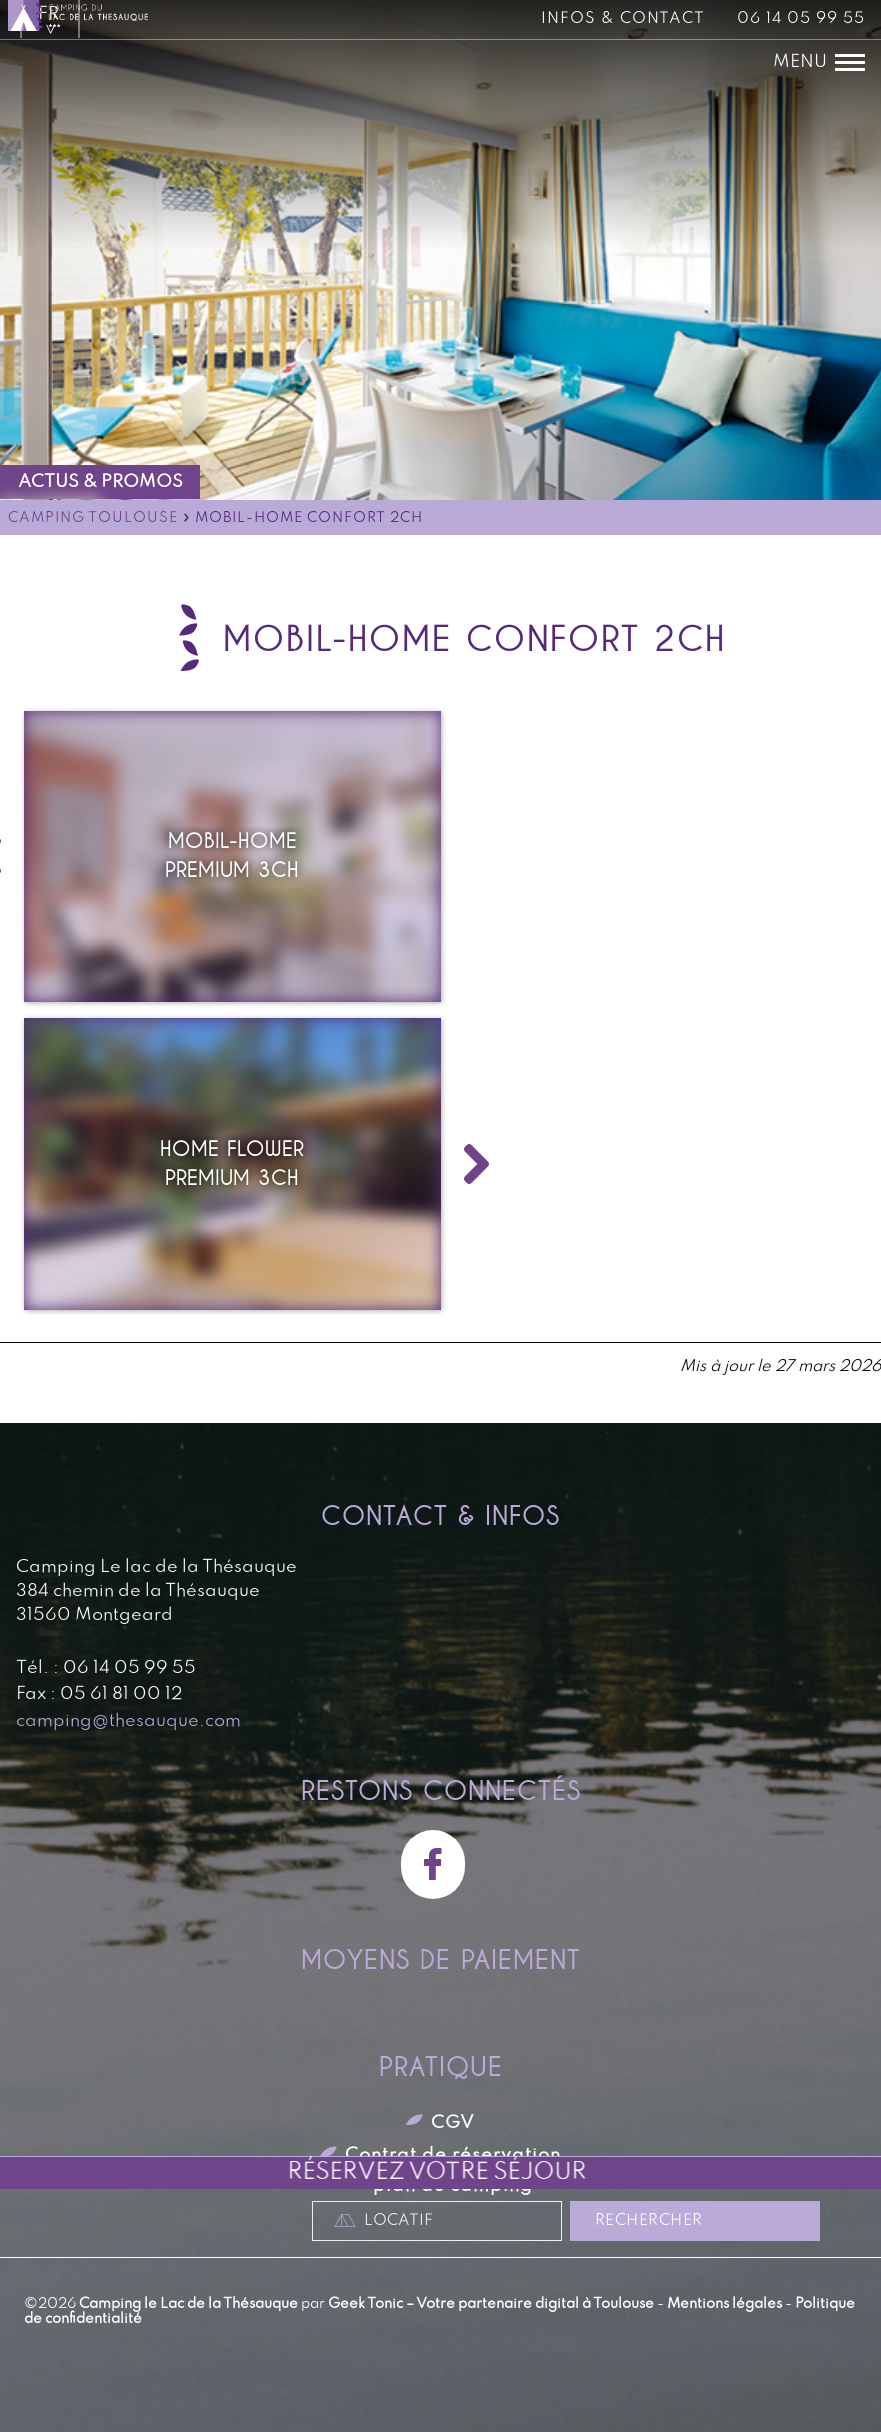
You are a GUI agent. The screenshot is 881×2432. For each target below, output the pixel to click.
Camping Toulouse (93, 518)
